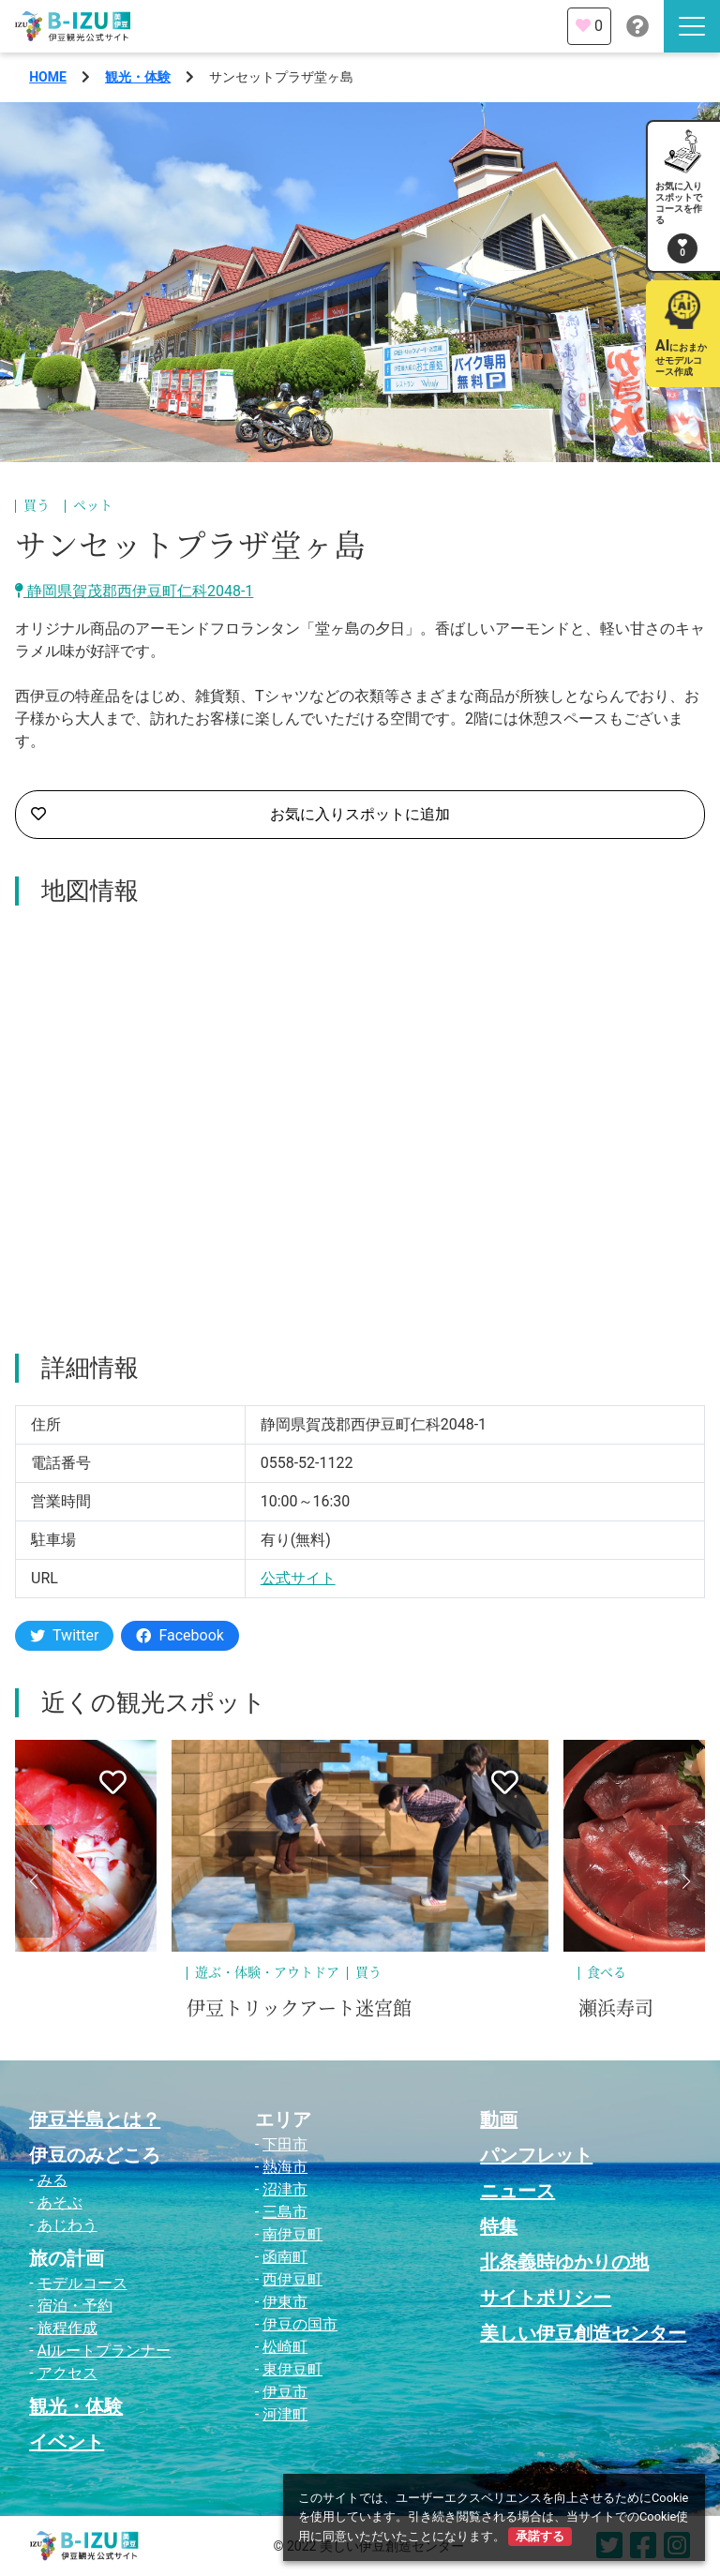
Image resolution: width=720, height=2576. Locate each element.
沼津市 (285, 2189)
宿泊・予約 (75, 2305)
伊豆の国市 (300, 2324)
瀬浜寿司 (615, 2009)
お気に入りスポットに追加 (240, 814)
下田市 (285, 2144)
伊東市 (285, 2302)
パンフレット (536, 2155)
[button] (33, 1881)
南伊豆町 (292, 2234)
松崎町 (285, 2347)
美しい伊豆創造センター (583, 2333)
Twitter (64, 1635)
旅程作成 (68, 2328)
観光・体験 (138, 76)
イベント (66, 2442)
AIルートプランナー (105, 2350)
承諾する (540, 2536)
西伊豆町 (292, 2279)
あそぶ (60, 2202)
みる (53, 2180)
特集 (499, 2226)
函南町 (285, 2257)
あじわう (68, 2225)
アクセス (68, 2373)
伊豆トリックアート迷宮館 (299, 2009)
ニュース (517, 2190)
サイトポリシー (545, 2297)
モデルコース (83, 2283)
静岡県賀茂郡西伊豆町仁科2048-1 (134, 591)
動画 (499, 2119)
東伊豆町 (292, 2369)
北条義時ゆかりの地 (564, 2262)
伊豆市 (285, 2392)
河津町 (285, 2414)
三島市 (285, 2212)
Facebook (179, 1635)
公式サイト (298, 1578)
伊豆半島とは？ (94, 2119)
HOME (48, 76)
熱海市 (285, 2167)
